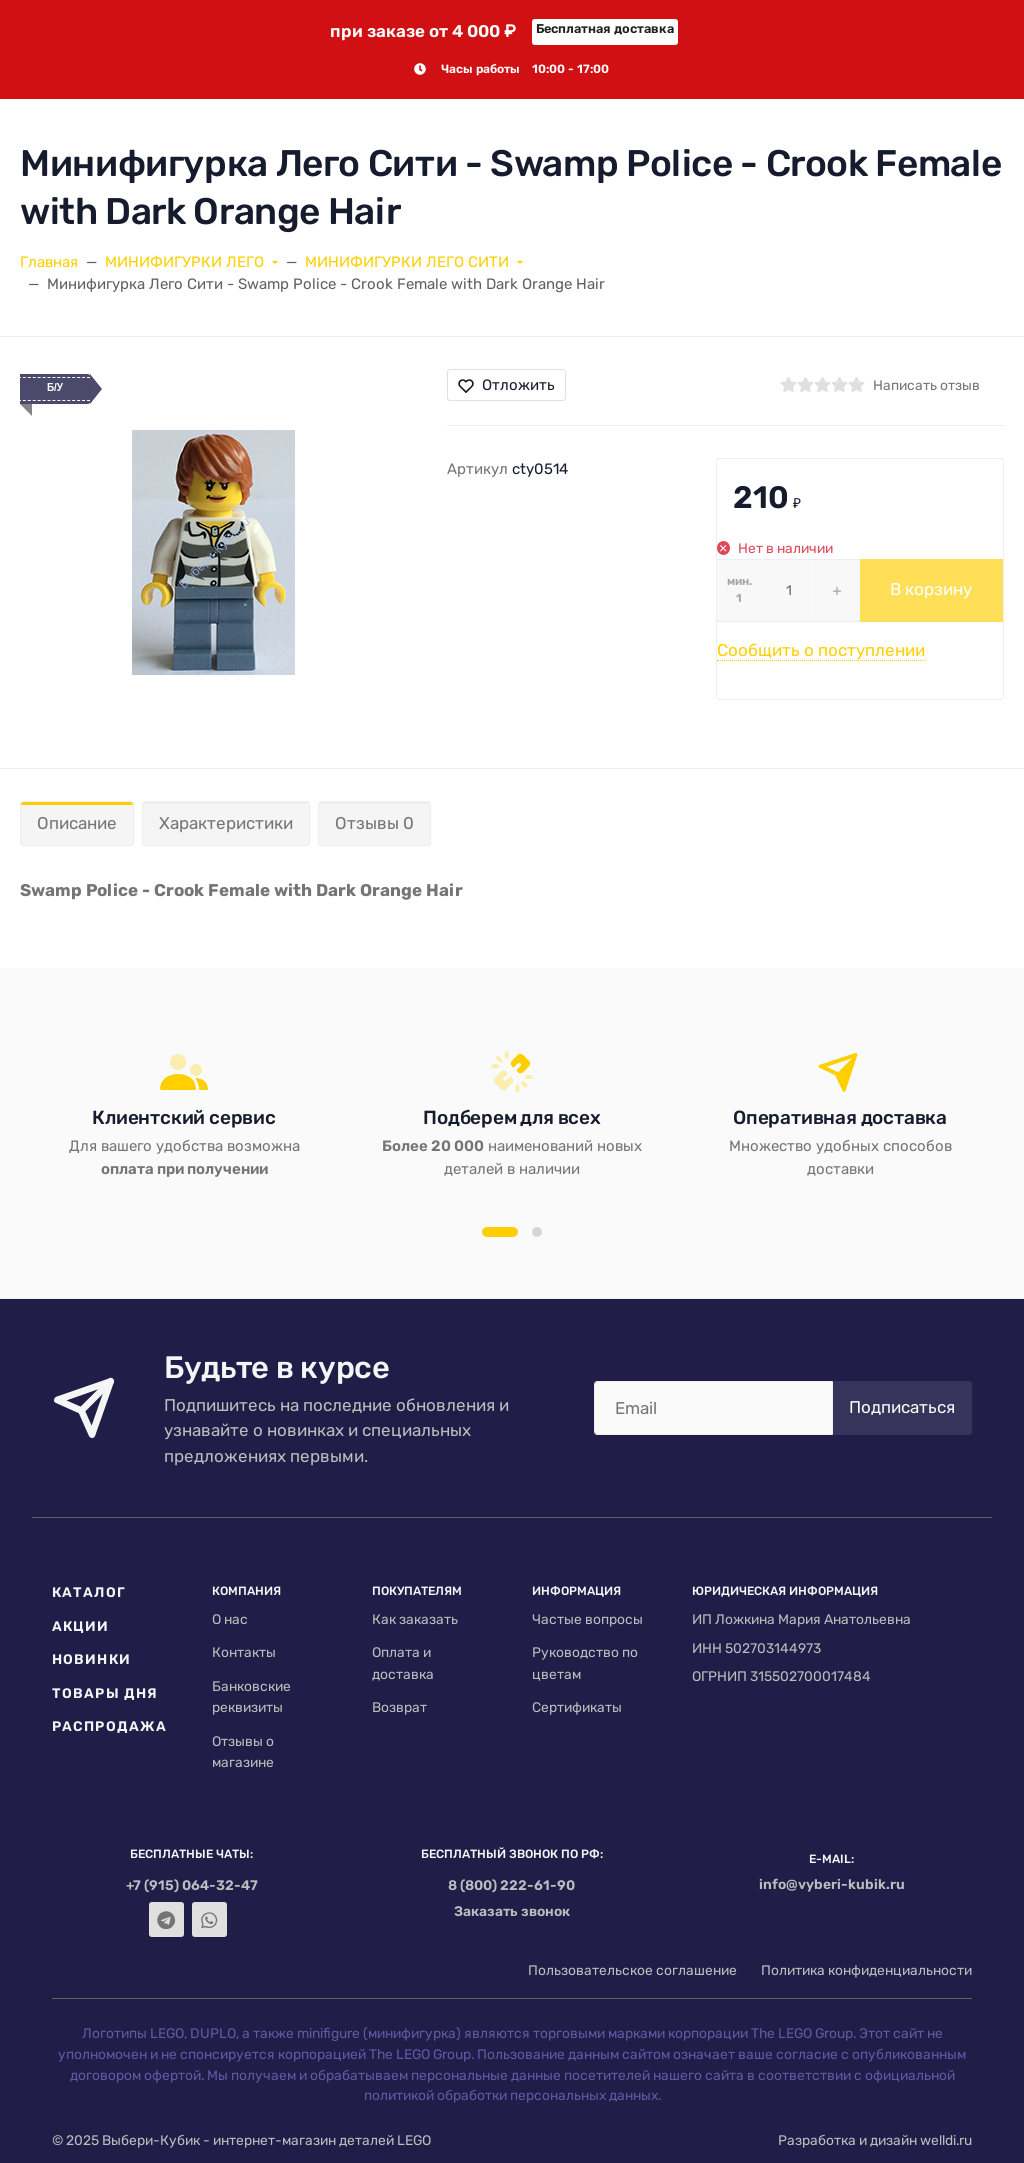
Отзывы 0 (374, 823)
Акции (81, 1626)
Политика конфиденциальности (866, 1970)
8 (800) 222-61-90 (511, 1885)
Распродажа (109, 1726)
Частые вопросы (587, 1619)
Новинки (91, 1659)
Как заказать (415, 1619)
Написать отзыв (926, 385)
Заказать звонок (512, 1911)
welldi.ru (946, 2140)
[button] (500, 1232)
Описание (77, 823)
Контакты (244, 1652)
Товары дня (105, 1693)
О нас (230, 1619)
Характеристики (226, 823)
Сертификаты (577, 1707)
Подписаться (902, 1407)
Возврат (399, 1707)
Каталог (89, 1592)
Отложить (506, 385)
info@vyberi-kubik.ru (832, 1884)
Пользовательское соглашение (632, 1970)
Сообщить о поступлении (821, 650)
